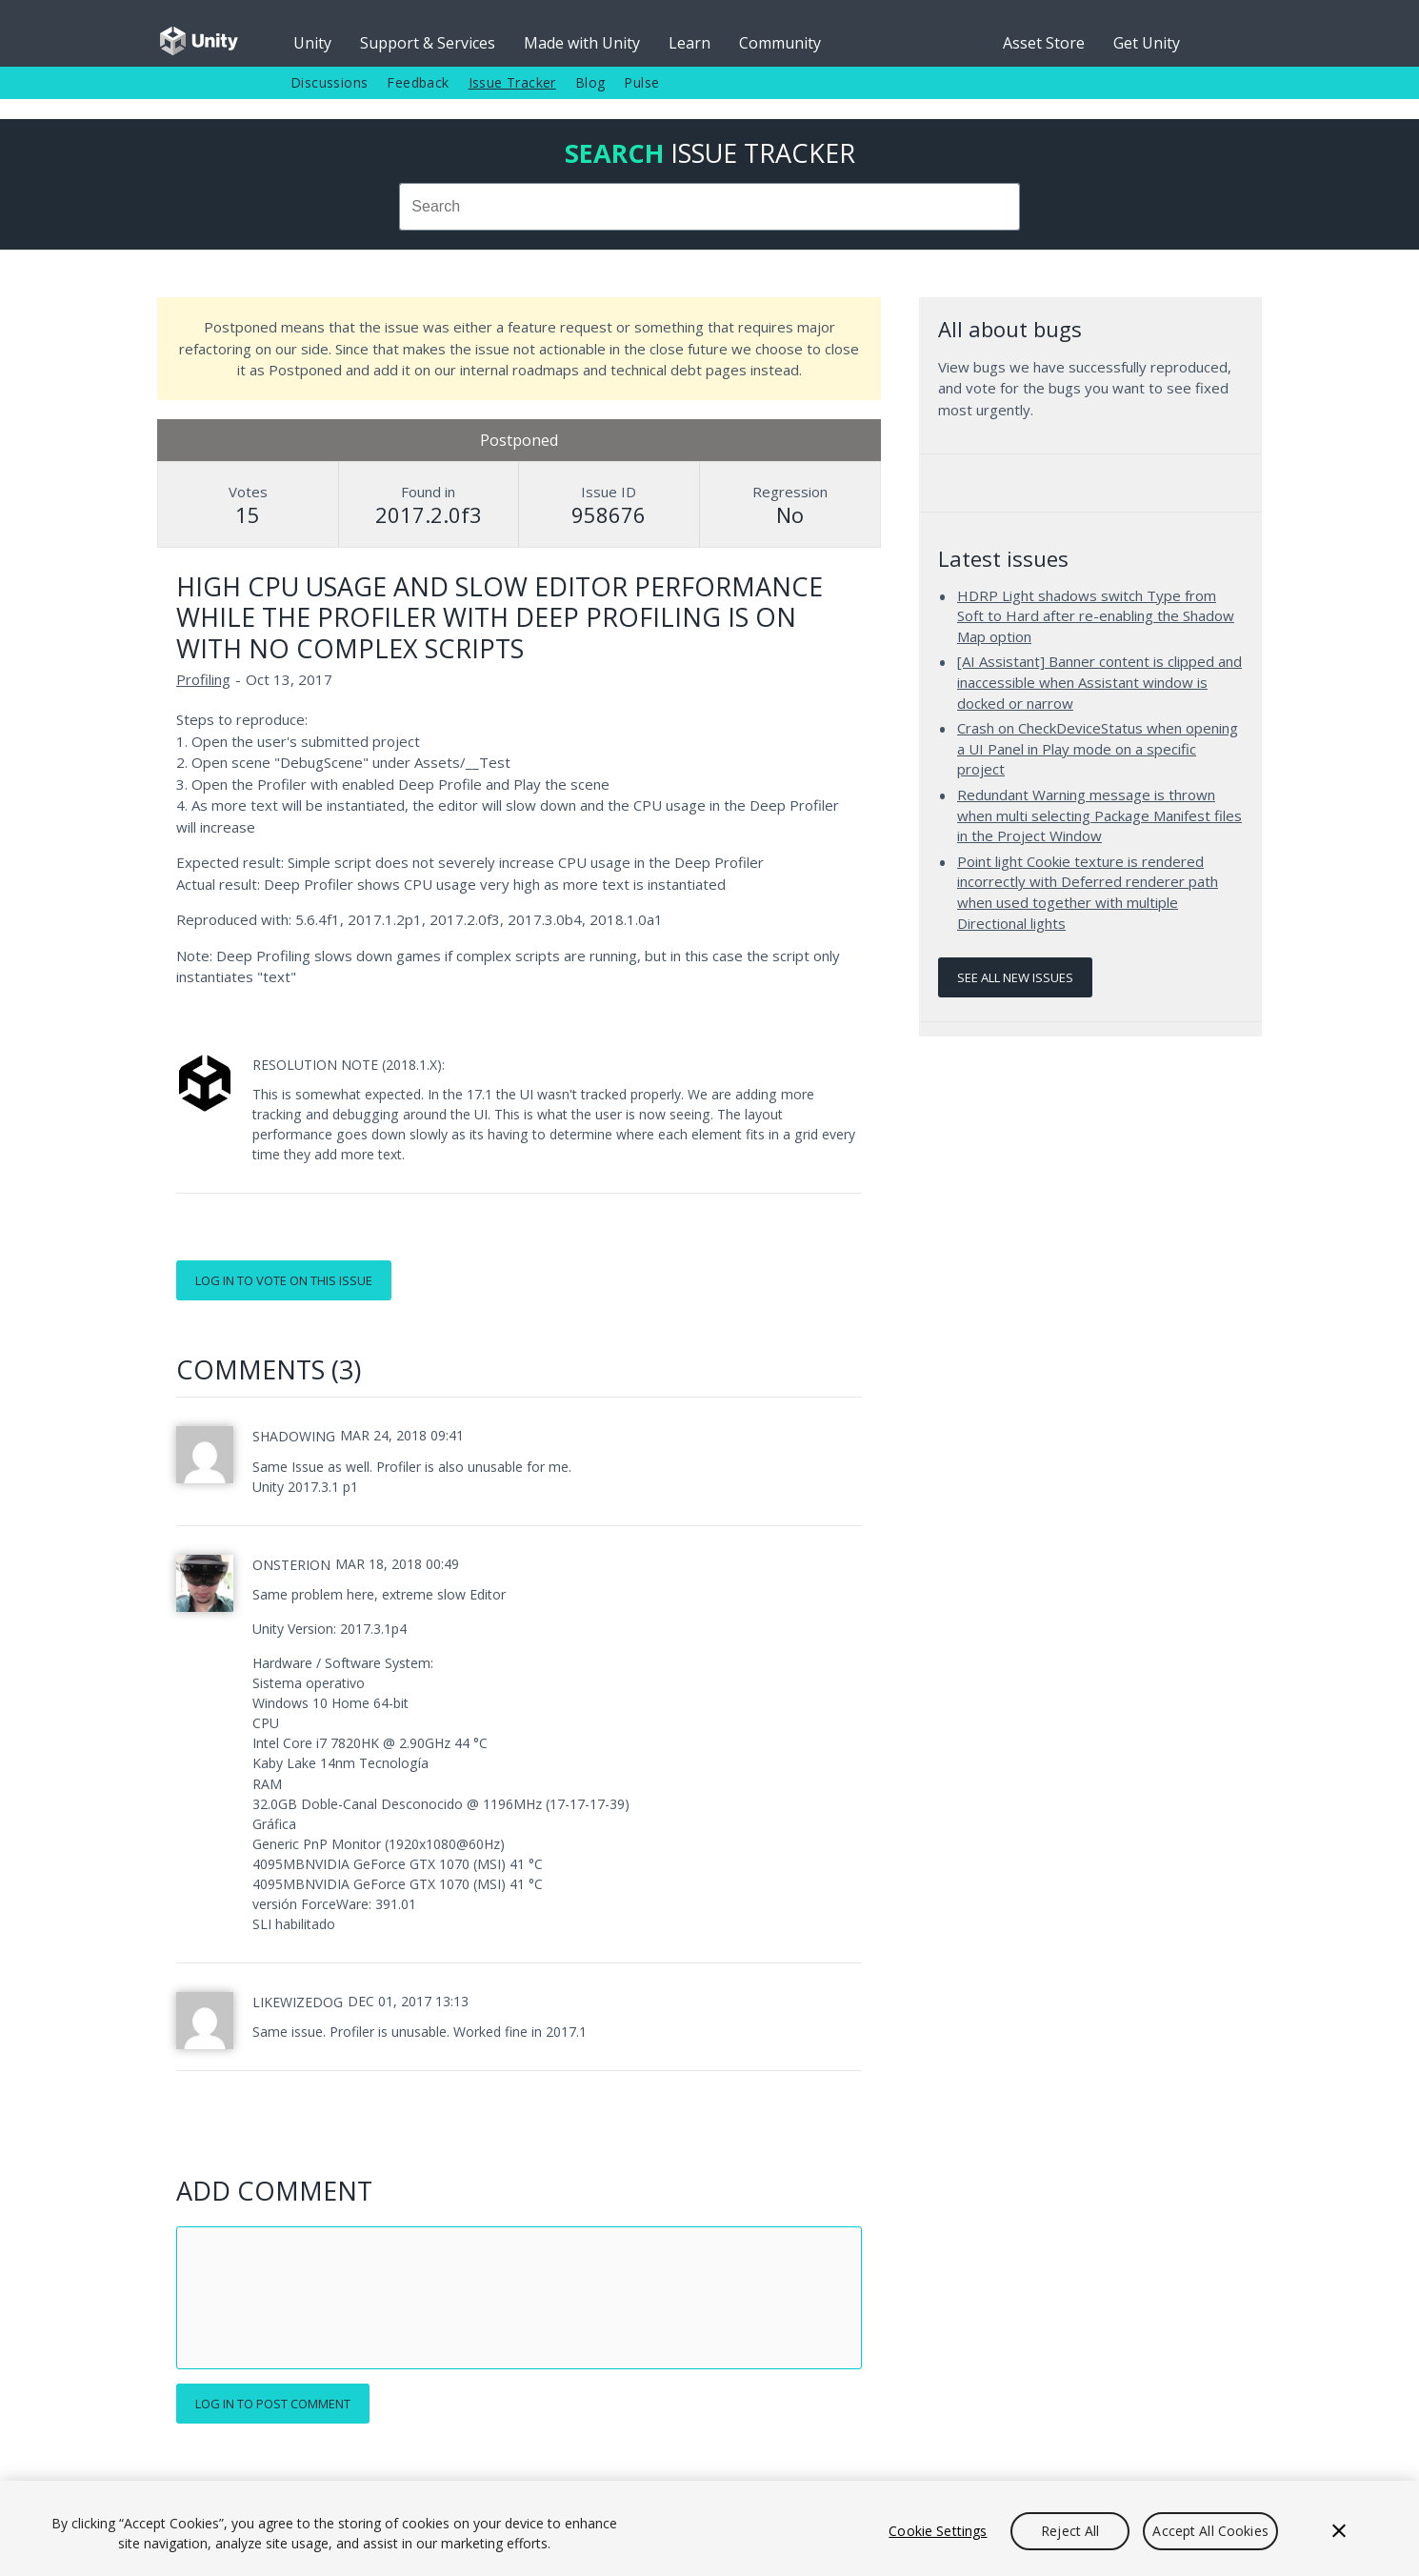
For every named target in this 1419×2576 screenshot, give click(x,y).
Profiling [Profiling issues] (203, 679)
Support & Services (427, 42)
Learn (689, 42)
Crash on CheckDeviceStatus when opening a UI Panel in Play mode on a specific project (1097, 748)
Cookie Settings (938, 2531)
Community (780, 42)
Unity (312, 42)
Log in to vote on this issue (283, 1280)
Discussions (329, 82)
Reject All (1070, 2531)
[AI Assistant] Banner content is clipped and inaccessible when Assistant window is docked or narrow (1099, 682)
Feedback (418, 82)
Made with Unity (582, 42)
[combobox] (709, 207)
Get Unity (1146, 42)
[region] (709, 2528)
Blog (590, 82)
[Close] (1339, 2531)
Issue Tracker (512, 82)
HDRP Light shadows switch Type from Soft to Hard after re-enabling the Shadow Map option (1095, 616)
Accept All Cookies (1210, 2531)
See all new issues (1015, 977)
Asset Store (1044, 42)
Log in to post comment (272, 2403)
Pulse (641, 82)
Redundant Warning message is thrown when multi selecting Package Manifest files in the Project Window (1099, 815)
